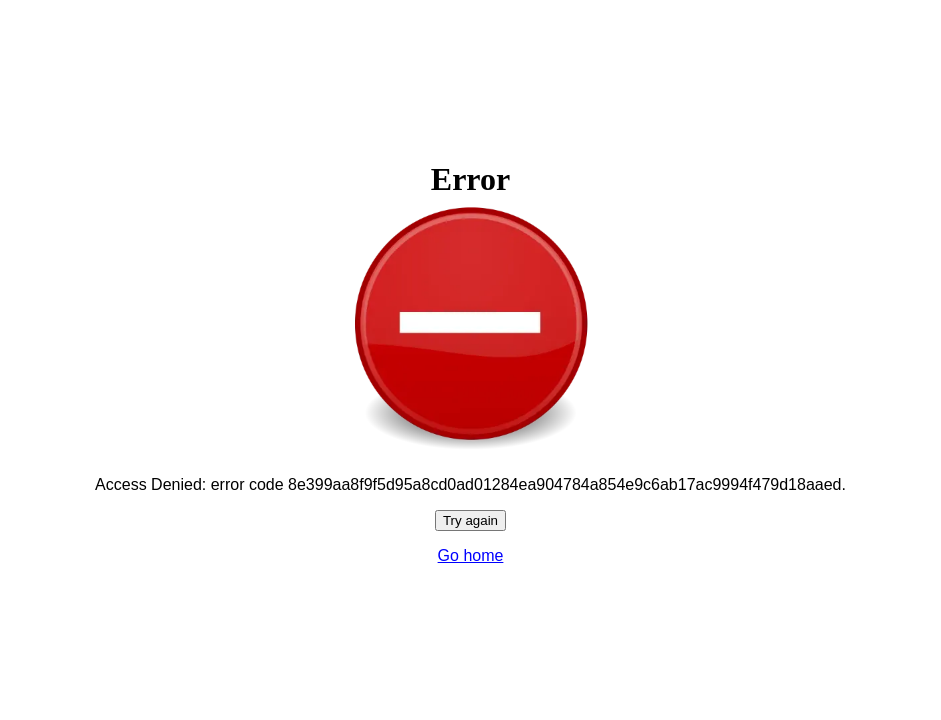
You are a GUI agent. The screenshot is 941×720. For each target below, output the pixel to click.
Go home (471, 555)
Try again (470, 520)
